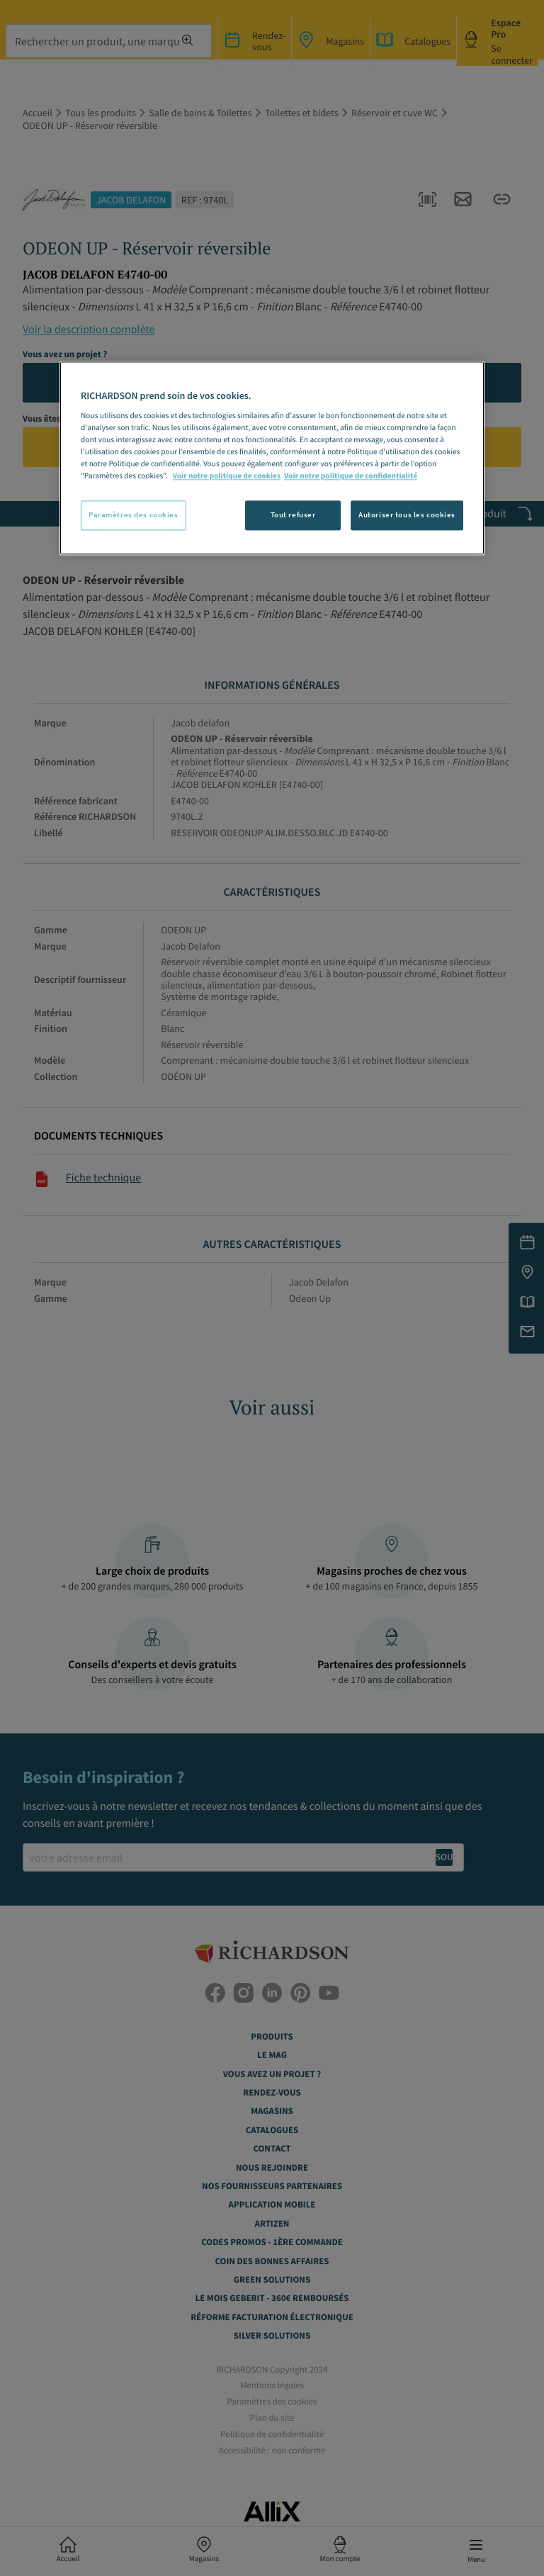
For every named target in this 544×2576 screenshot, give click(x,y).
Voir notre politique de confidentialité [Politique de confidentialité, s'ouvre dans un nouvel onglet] (350, 477)
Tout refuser (293, 515)
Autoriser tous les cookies (406, 515)
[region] (272, 458)
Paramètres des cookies (133, 515)
